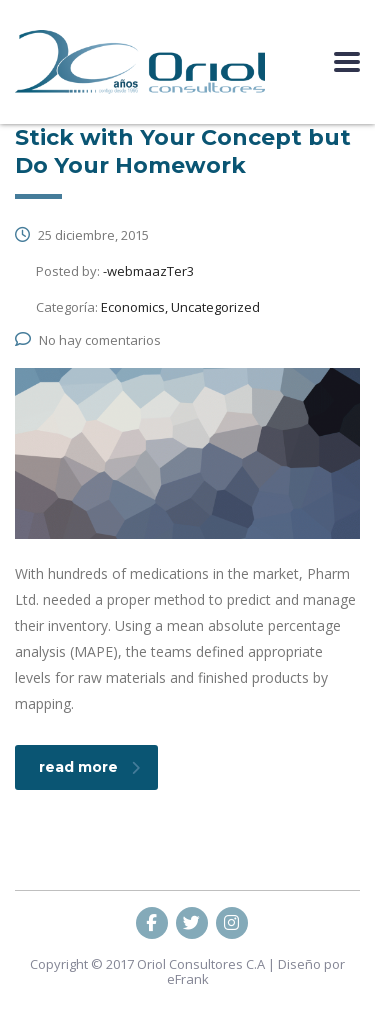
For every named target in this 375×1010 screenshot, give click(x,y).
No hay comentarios (88, 340)
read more (89, 767)
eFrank (188, 979)
